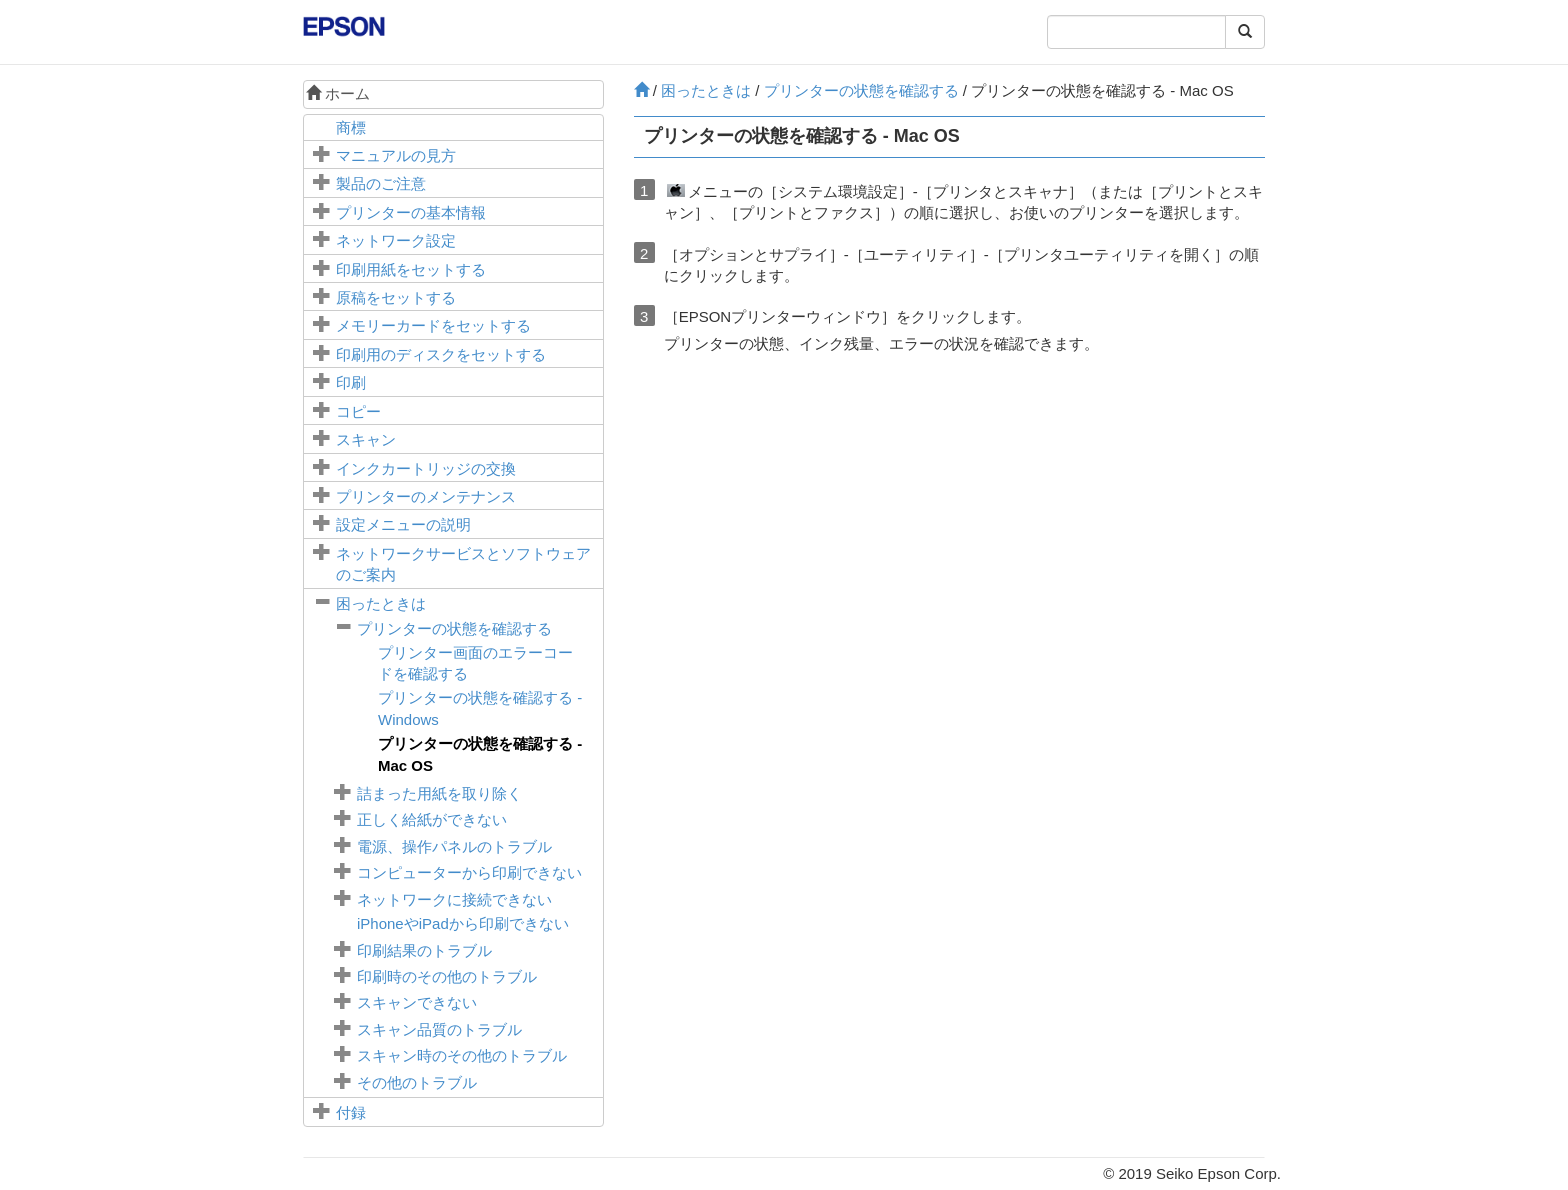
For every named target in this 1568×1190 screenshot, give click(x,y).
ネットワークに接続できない (454, 899)
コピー (358, 411)
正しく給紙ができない (432, 819)
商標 (351, 127)
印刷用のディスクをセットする (441, 354)
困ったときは (381, 603)
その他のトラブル (417, 1082)
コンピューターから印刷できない (469, 872)
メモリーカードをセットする (433, 325)
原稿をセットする (396, 297)
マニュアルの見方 (396, 155)
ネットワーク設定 (396, 240)
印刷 (351, 382)
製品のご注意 (381, 183)
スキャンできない (417, 1002)
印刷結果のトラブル (424, 950)
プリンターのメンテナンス (426, 496)
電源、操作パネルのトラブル (454, 846)
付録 (351, 1112)
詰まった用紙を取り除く (439, 793)
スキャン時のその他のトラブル (462, 1055)
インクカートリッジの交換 (426, 468)
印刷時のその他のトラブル (447, 976)
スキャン (366, 439)
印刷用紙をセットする (411, 269)
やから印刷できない (463, 923)
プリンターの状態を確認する (454, 628)
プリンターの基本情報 (411, 212)
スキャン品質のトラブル (439, 1029)
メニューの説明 (403, 524)
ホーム (338, 93)
